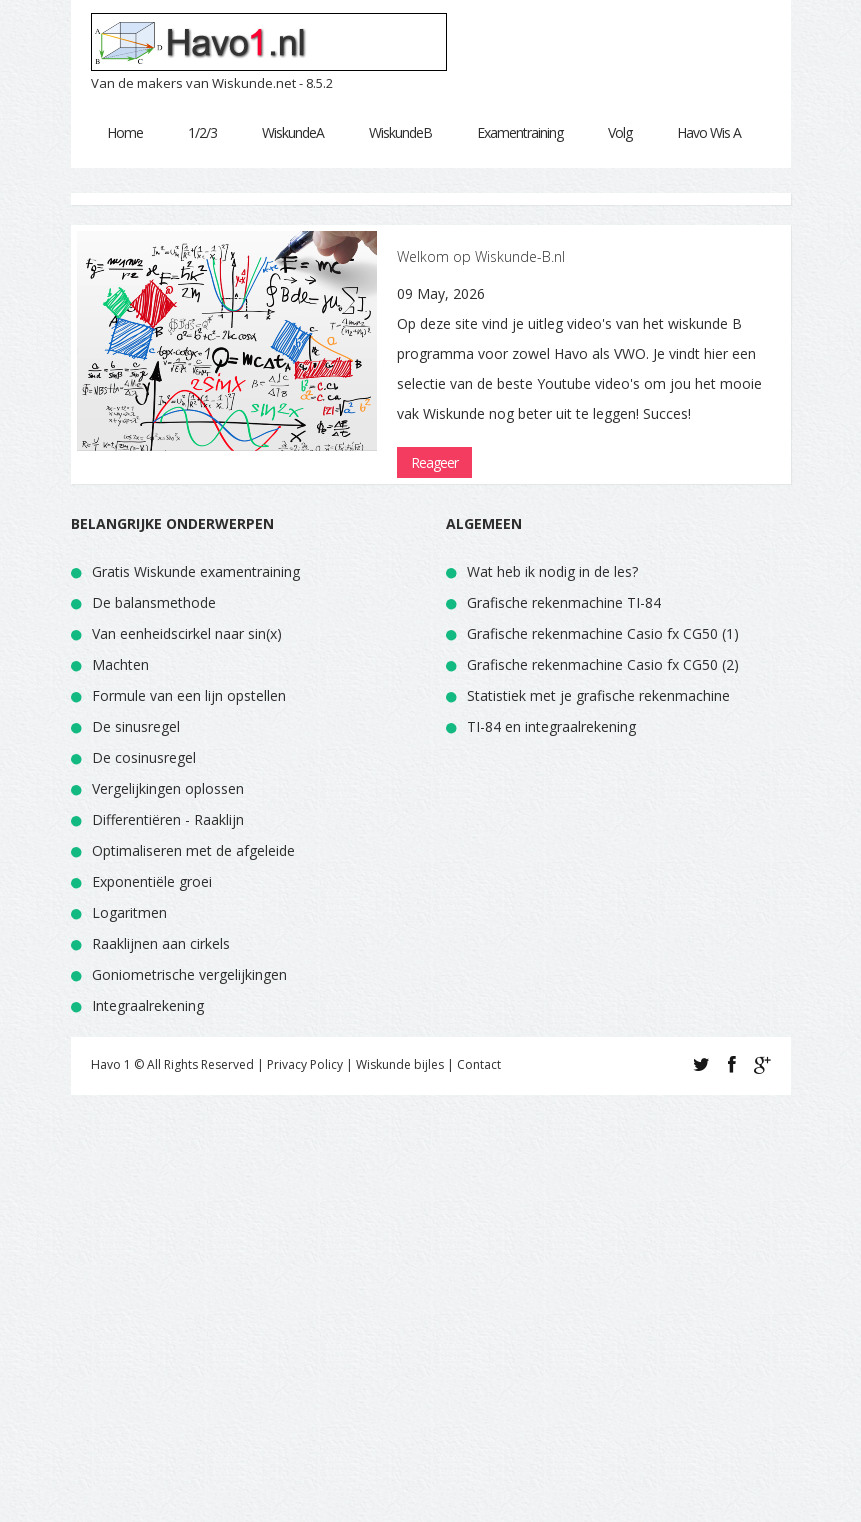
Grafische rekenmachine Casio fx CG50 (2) (603, 664)
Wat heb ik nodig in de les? (552, 571)
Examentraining (520, 132)
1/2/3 (202, 132)
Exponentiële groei (152, 881)
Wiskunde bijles (400, 1064)
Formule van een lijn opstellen (189, 695)
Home (125, 132)
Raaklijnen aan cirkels (161, 943)
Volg (620, 132)
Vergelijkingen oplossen (168, 788)
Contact (479, 1064)
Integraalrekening (148, 1005)
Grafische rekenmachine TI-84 (564, 602)
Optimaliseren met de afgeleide (193, 850)
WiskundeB (400, 132)
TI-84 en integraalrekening (551, 726)
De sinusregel (136, 726)
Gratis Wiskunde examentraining (196, 571)
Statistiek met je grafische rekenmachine (598, 695)
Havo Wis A (709, 132)
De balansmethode (154, 602)
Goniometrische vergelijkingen (189, 974)
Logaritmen (129, 912)
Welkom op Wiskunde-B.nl (481, 256)
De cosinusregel (144, 757)
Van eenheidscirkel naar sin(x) (187, 633)
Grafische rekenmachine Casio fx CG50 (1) (603, 633)
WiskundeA (293, 132)
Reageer (434, 462)
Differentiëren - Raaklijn (168, 819)
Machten (120, 664)
